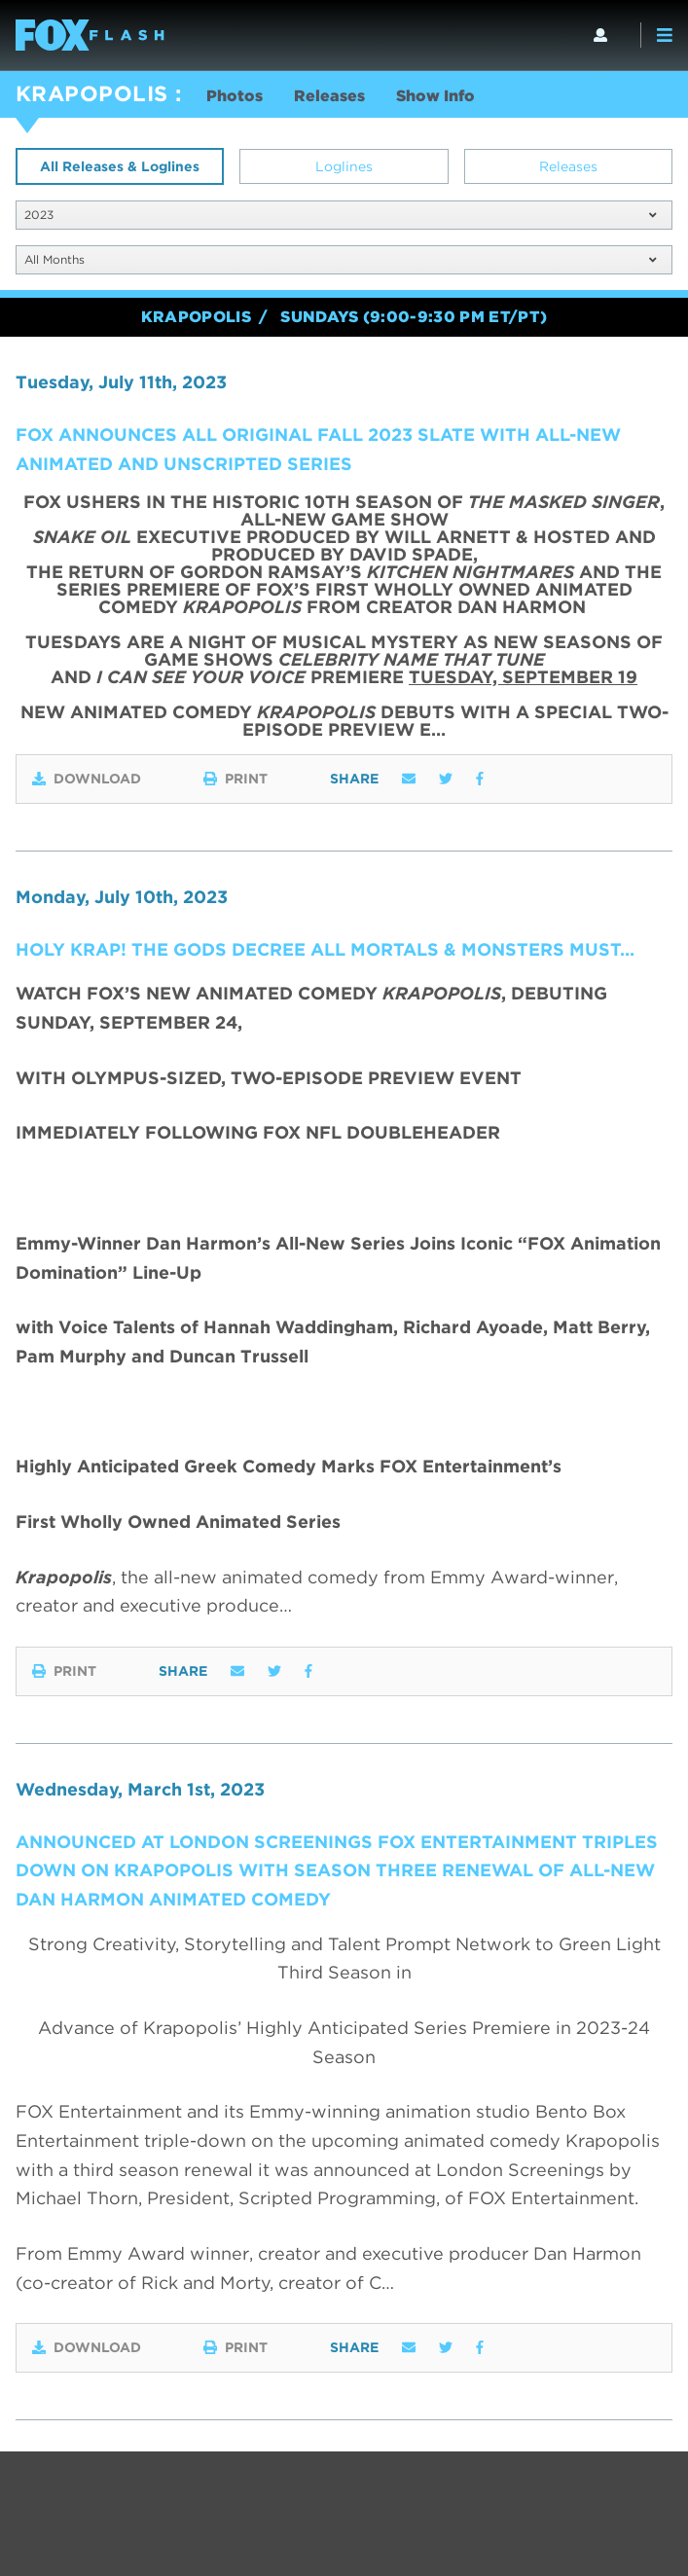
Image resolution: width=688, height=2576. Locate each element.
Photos (234, 96)
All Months (340, 259)
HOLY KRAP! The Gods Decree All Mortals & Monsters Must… (325, 949)
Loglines (344, 166)
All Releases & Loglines (119, 166)
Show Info (435, 96)
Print (235, 778)
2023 (340, 214)
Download (86, 778)
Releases (329, 96)
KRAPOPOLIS (91, 93)
